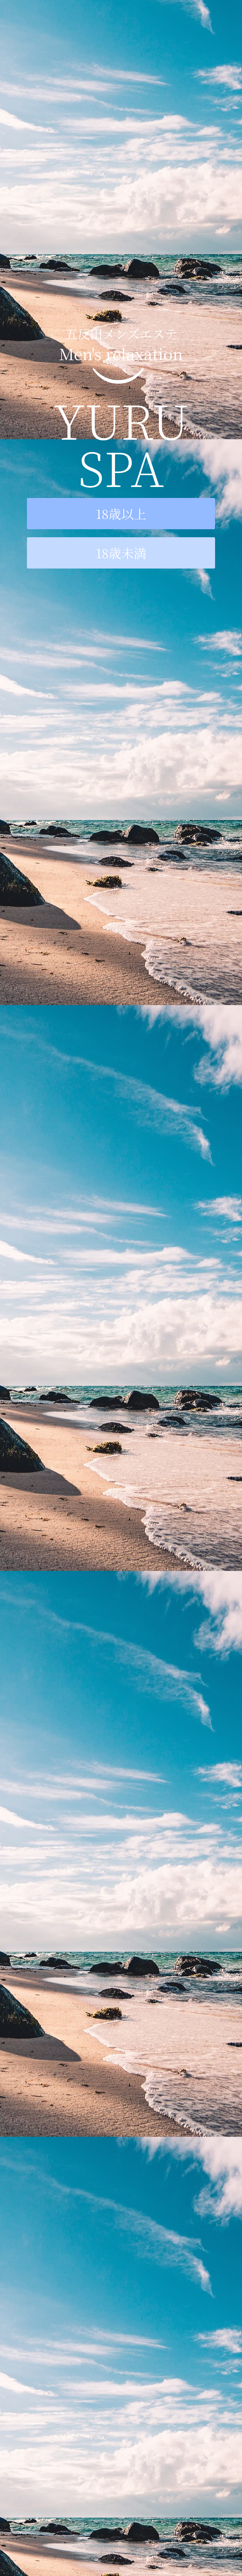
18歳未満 (121, 553)
